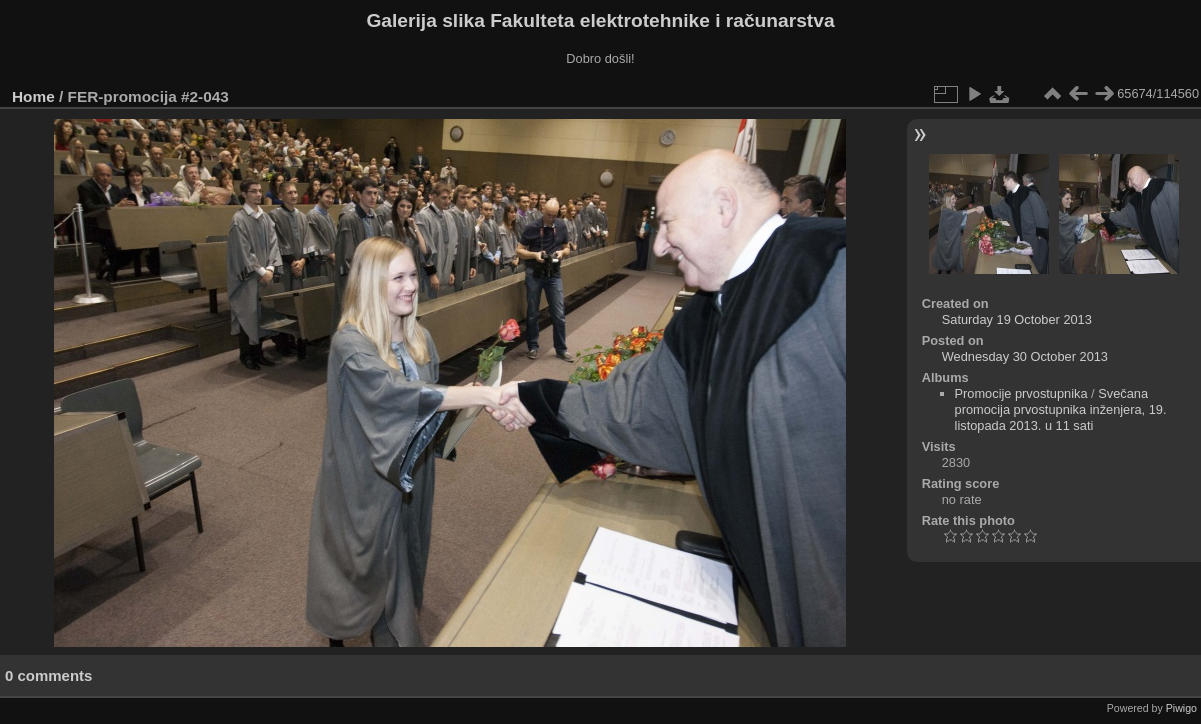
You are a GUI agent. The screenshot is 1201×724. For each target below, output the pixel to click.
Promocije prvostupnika (1021, 393)
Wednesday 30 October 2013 (1025, 356)
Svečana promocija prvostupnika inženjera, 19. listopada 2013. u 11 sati (1061, 409)
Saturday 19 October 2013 (1017, 319)
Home (33, 96)
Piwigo (1181, 708)
